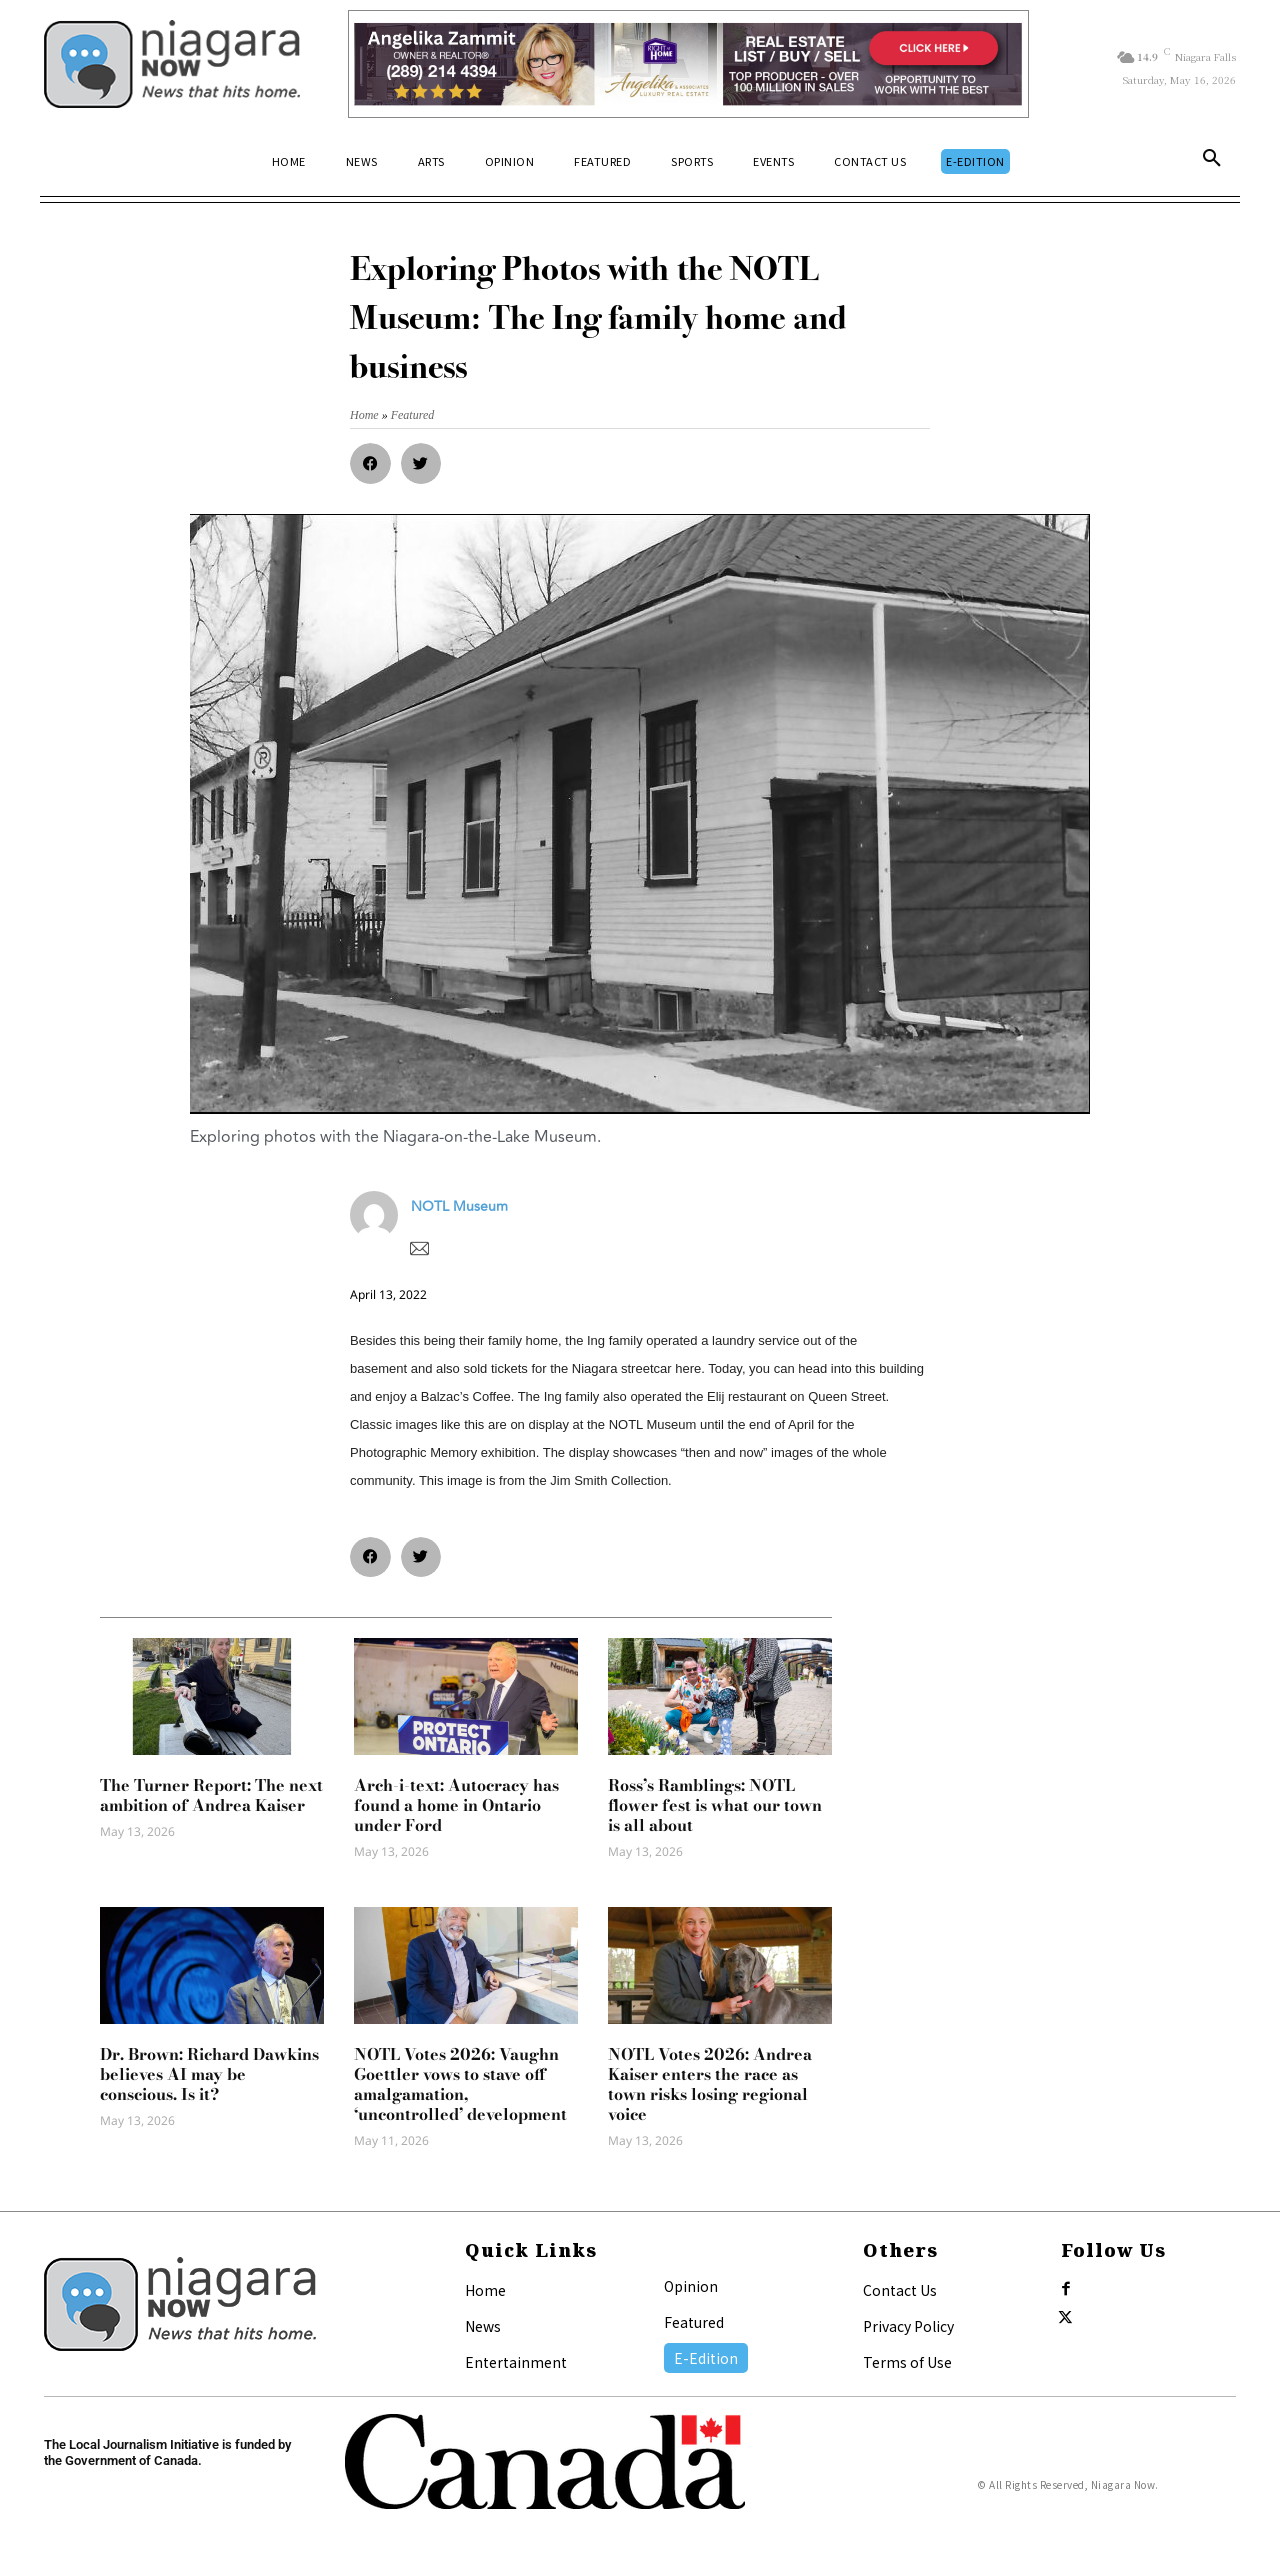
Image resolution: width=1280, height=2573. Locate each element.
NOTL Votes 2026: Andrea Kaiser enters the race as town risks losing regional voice (710, 2084)
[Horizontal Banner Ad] (688, 64)
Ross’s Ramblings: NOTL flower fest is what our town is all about (715, 1805)
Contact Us (900, 2290)
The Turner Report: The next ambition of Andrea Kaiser (211, 1795)
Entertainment (516, 2362)
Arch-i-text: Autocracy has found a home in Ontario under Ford (456, 1805)
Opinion (691, 2286)
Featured (694, 2322)
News (483, 2326)
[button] (1212, 162)
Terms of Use (907, 2362)
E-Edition (706, 2358)
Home (485, 2290)
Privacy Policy (908, 2326)
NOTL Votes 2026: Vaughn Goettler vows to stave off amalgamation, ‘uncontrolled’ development (460, 2084)
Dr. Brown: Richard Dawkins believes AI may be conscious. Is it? (209, 2074)
